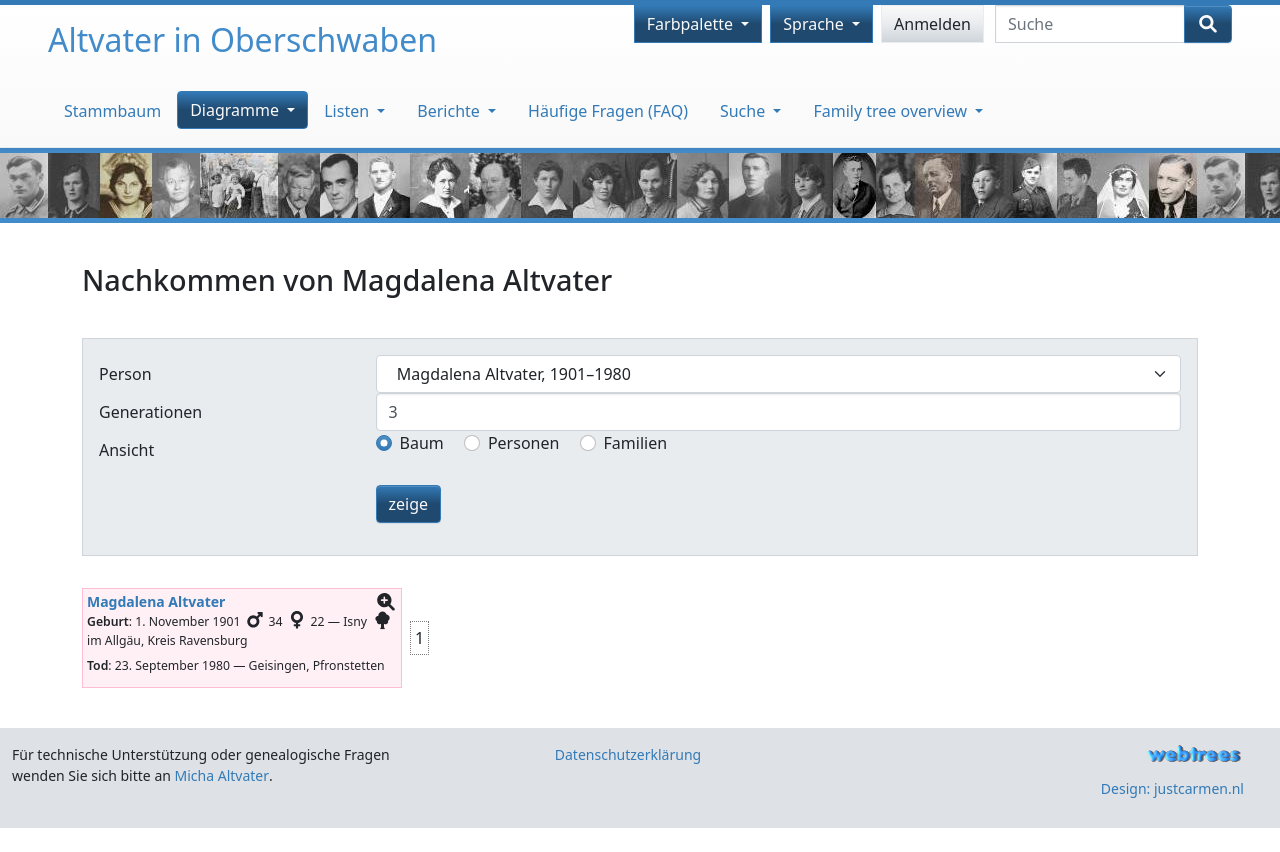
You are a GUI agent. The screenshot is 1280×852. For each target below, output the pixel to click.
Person (125, 374)
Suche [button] (744, 111)
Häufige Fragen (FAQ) (608, 111)
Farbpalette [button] (692, 24)
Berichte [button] (450, 111)
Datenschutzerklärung (628, 754)
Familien (636, 443)
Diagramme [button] (236, 110)
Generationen (150, 412)
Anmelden (932, 24)
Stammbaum (112, 111)
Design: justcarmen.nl (1172, 788)
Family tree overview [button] (892, 111)
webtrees (1194, 754)
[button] (386, 602)
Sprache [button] (815, 24)
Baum (422, 443)
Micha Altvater (222, 775)
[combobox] (779, 374)
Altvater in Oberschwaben (242, 39)
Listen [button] (348, 111)
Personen (523, 443)
